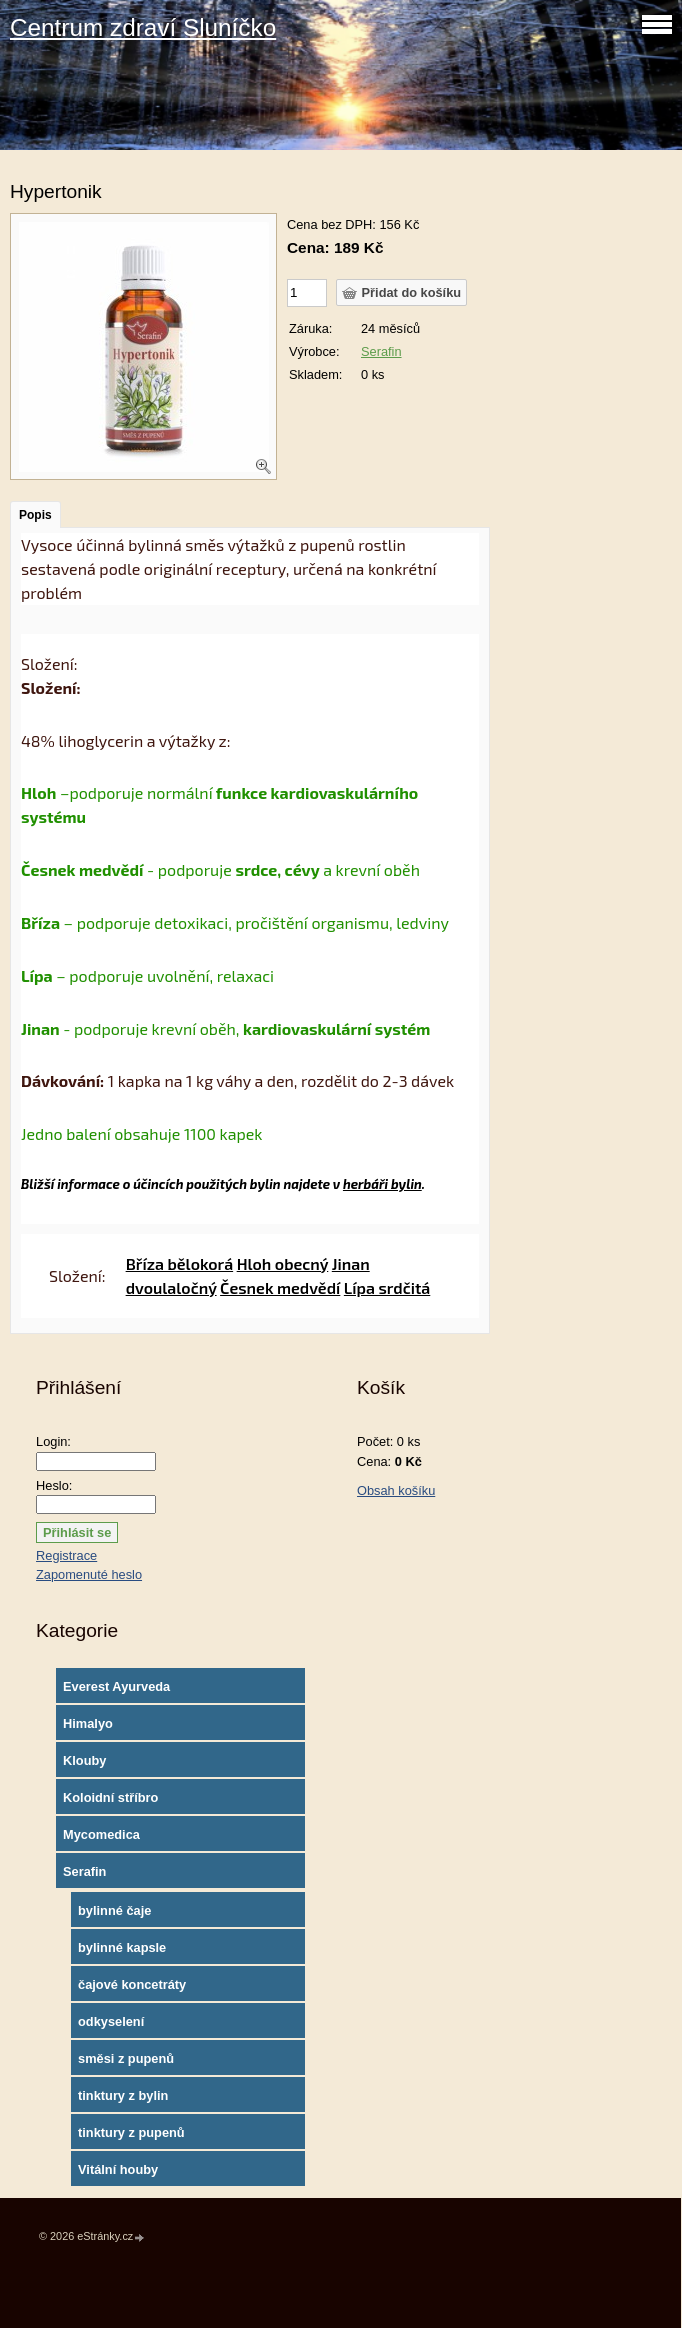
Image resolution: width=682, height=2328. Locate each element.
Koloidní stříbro (110, 1797)
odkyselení (111, 2021)
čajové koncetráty (132, 1984)
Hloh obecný (283, 1263)
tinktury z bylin (123, 2095)
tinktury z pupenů (131, 2132)
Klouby (84, 1760)
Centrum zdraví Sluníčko (143, 27)
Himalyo (88, 1723)
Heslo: (54, 1485)
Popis (35, 515)
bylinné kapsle (122, 1947)
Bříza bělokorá (180, 1263)
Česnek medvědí (280, 1287)
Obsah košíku (396, 1490)
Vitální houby (118, 2169)
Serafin (381, 351)
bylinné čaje (114, 1910)
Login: (53, 1441)
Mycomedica (101, 1834)
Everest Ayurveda (116, 1686)
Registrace (66, 1555)
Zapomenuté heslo (89, 1574)
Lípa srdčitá (387, 1287)
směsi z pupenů (126, 2058)
